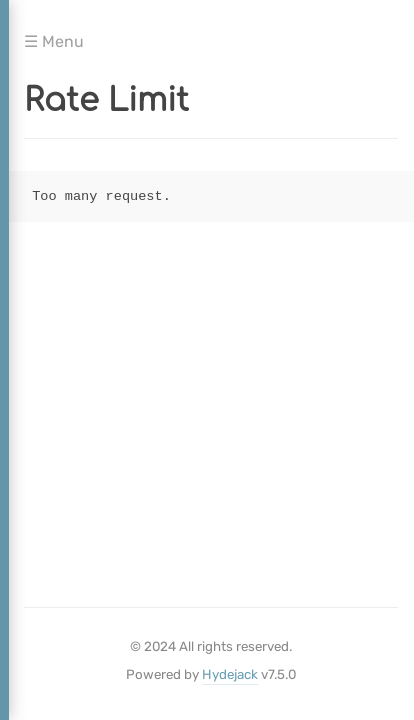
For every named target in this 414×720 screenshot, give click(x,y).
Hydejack (230, 674)
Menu (60, 39)
